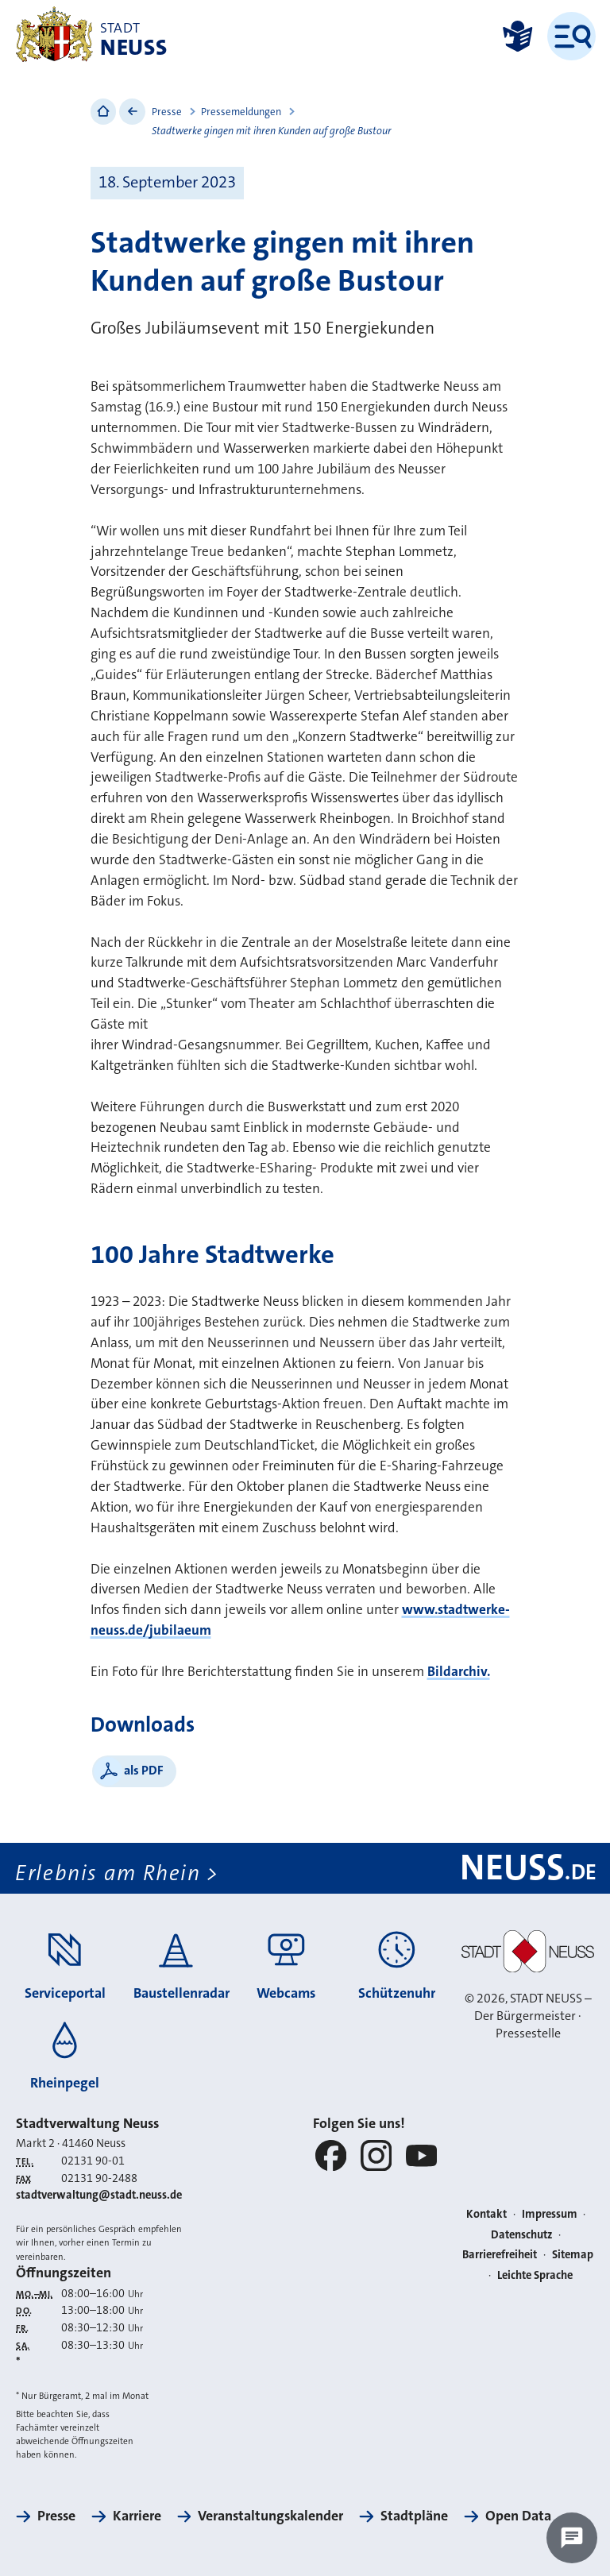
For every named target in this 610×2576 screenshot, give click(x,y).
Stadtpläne (414, 2515)
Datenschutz (522, 2234)
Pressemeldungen (241, 111)
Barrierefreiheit (499, 2254)
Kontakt (486, 2214)
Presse (167, 111)
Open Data (518, 2515)
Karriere (137, 2515)
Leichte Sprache (535, 2275)
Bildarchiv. (458, 1672)
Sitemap (572, 2254)
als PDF (144, 1770)
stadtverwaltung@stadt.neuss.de (99, 2195)
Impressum (549, 2214)
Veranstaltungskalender (270, 2515)
